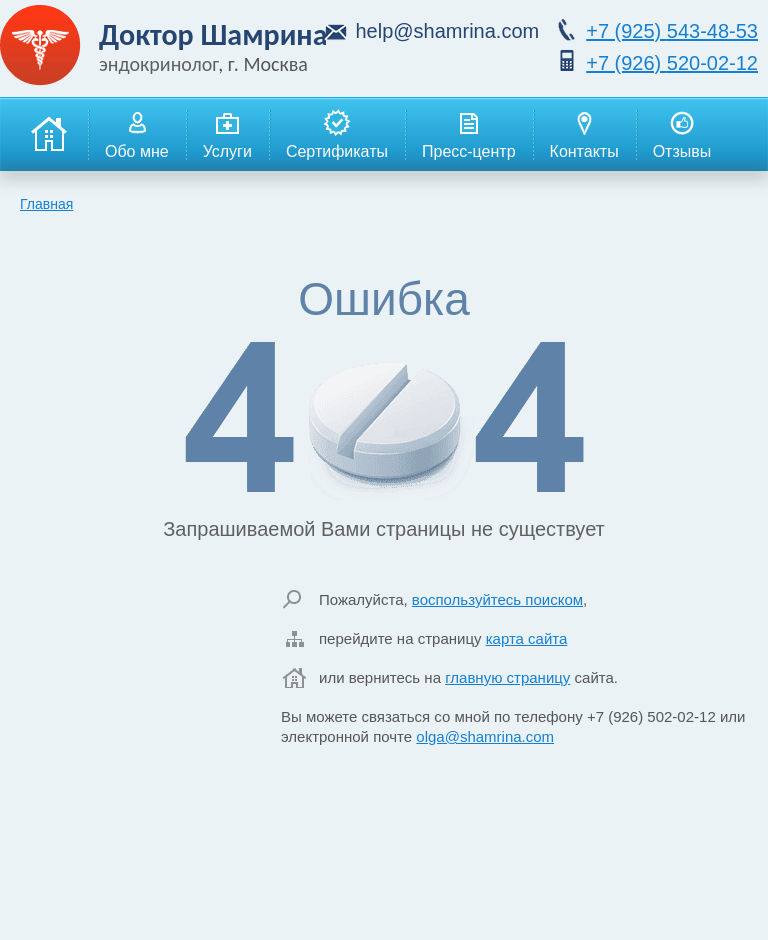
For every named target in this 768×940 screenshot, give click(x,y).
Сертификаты (337, 134)
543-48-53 (672, 31)
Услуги (227, 134)
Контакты (584, 134)
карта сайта (527, 638)
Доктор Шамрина (213, 34)
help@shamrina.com (447, 31)
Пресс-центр (469, 134)
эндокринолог (158, 64)
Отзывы (682, 134)
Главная (46, 204)
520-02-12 (672, 63)
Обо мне (137, 134)
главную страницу (507, 677)
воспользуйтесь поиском (497, 599)
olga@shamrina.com (485, 736)
